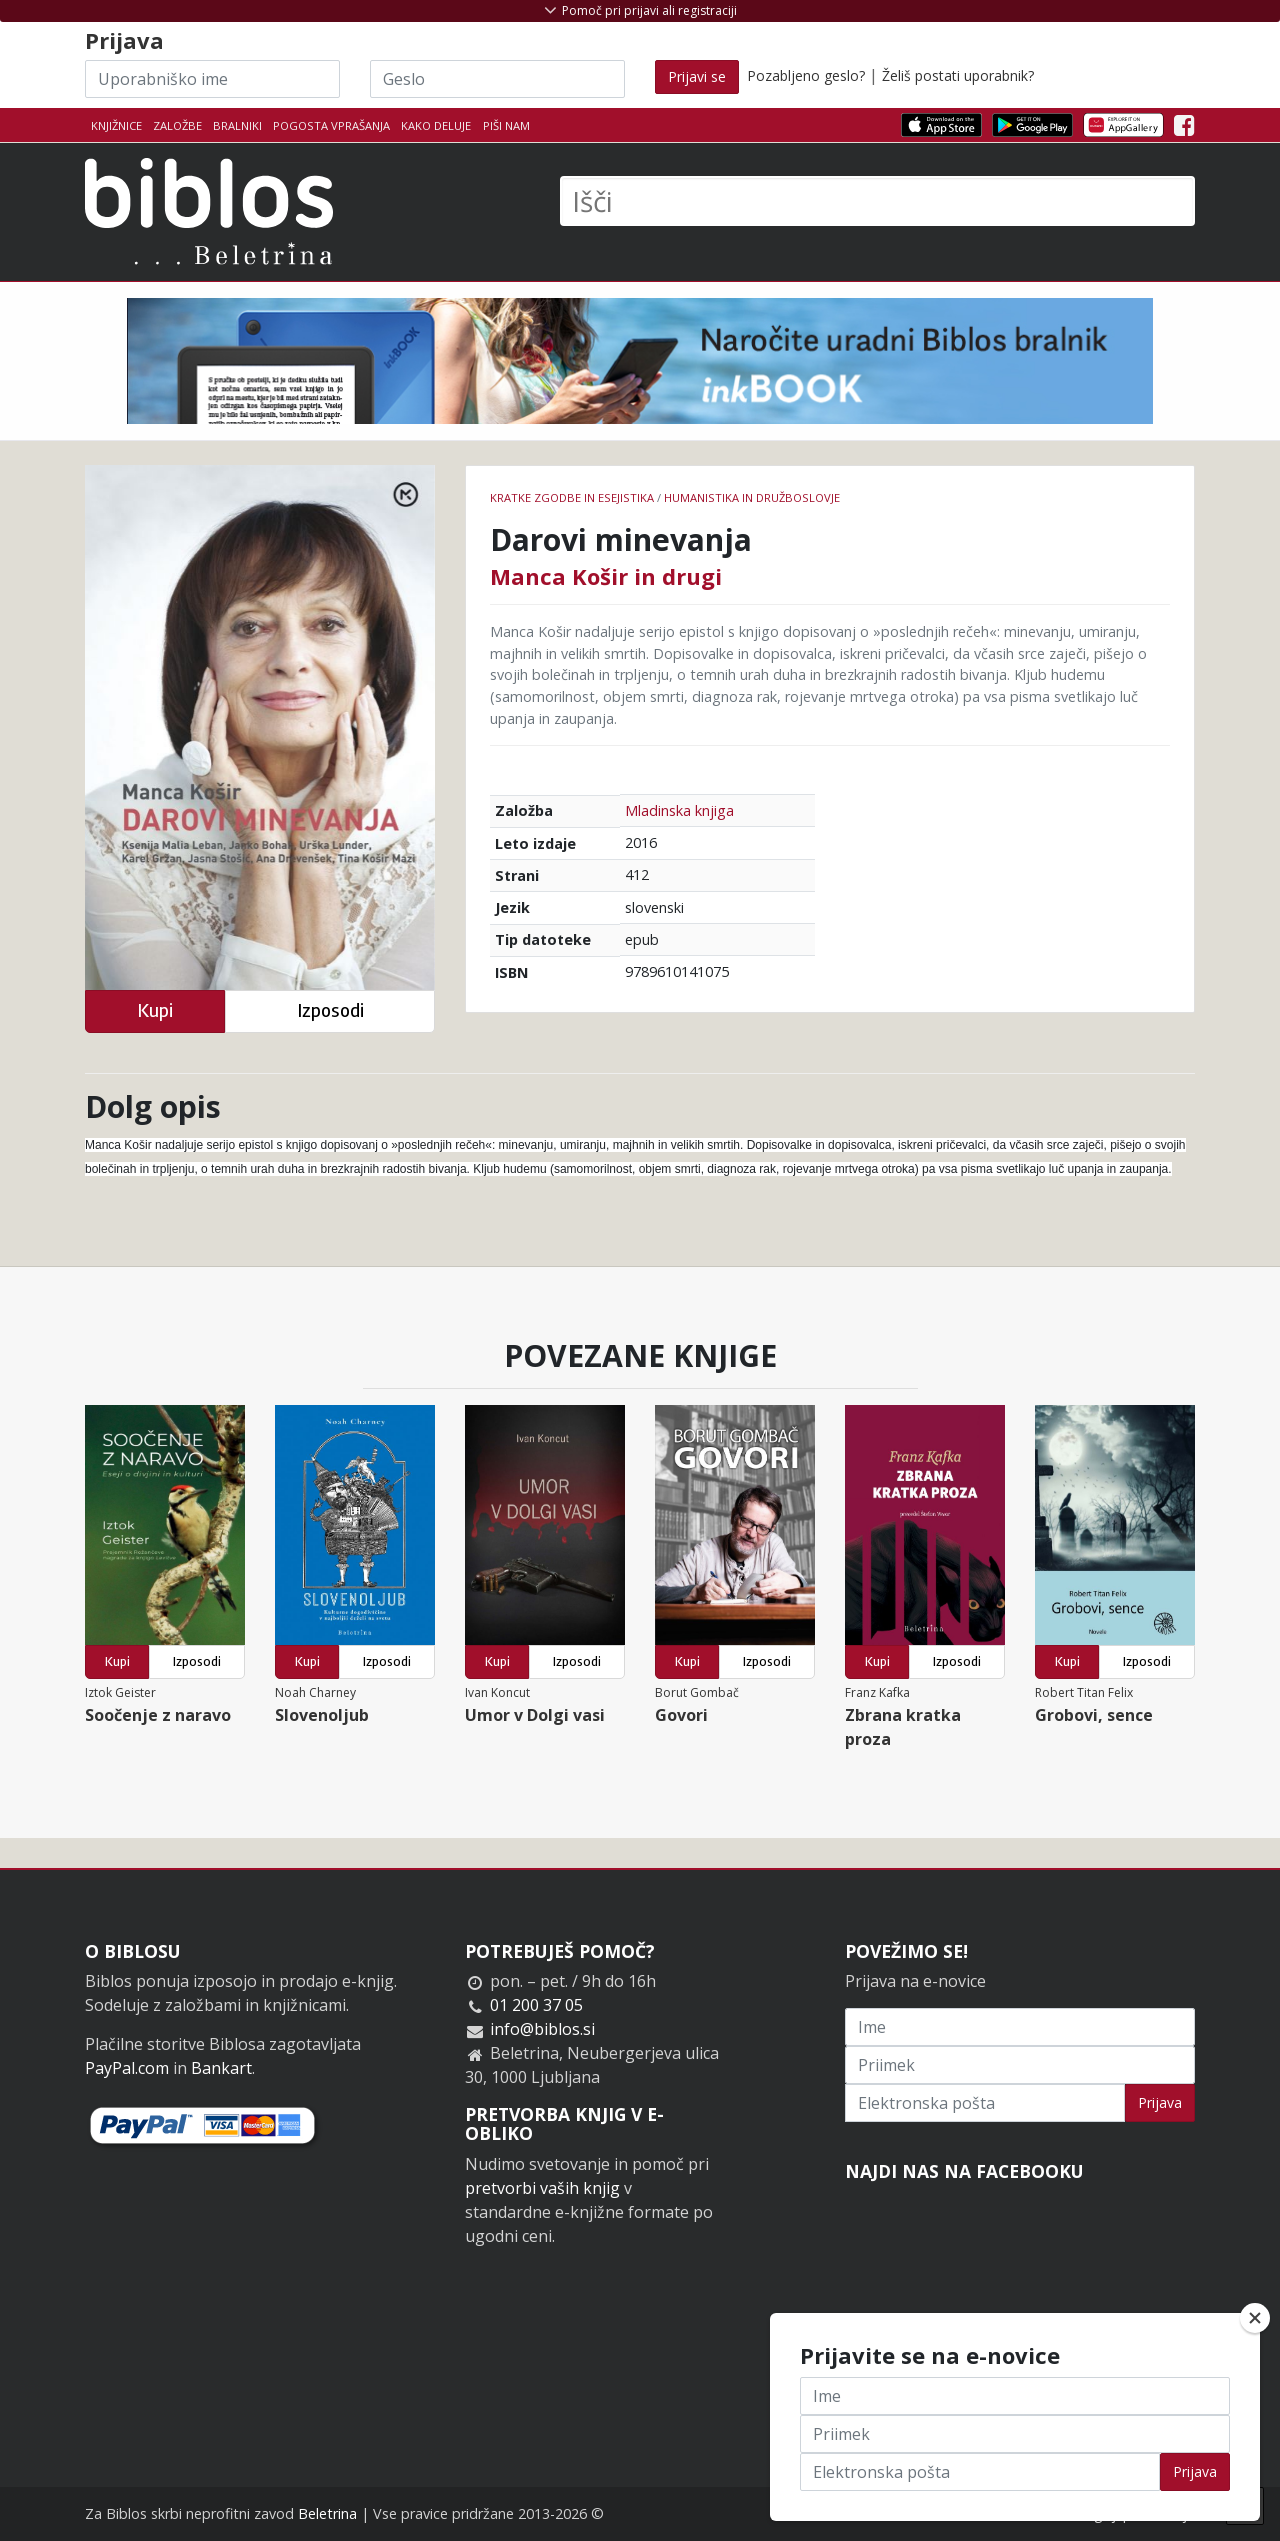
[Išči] (877, 201)
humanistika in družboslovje (752, 497)
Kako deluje (436, 125)
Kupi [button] (155, 1010)
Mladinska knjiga (679, 810)
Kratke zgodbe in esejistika (572, 497)
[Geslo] (497, 79)
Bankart (221, 2068)
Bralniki (237, 125)
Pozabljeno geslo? (806, 75)
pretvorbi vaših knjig (542, 2188)
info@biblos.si (542, 2029)
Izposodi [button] (330, 1010)
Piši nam (506, 125)
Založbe (177, 125)
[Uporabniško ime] (212, 79)
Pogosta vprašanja (331, 125)
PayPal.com (127, 2068)
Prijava (1160, 2102)
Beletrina (327, 2513)
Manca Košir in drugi (606, 576)
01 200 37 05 (536, 2005)
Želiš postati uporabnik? (958, 75)
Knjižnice (116, 125)
